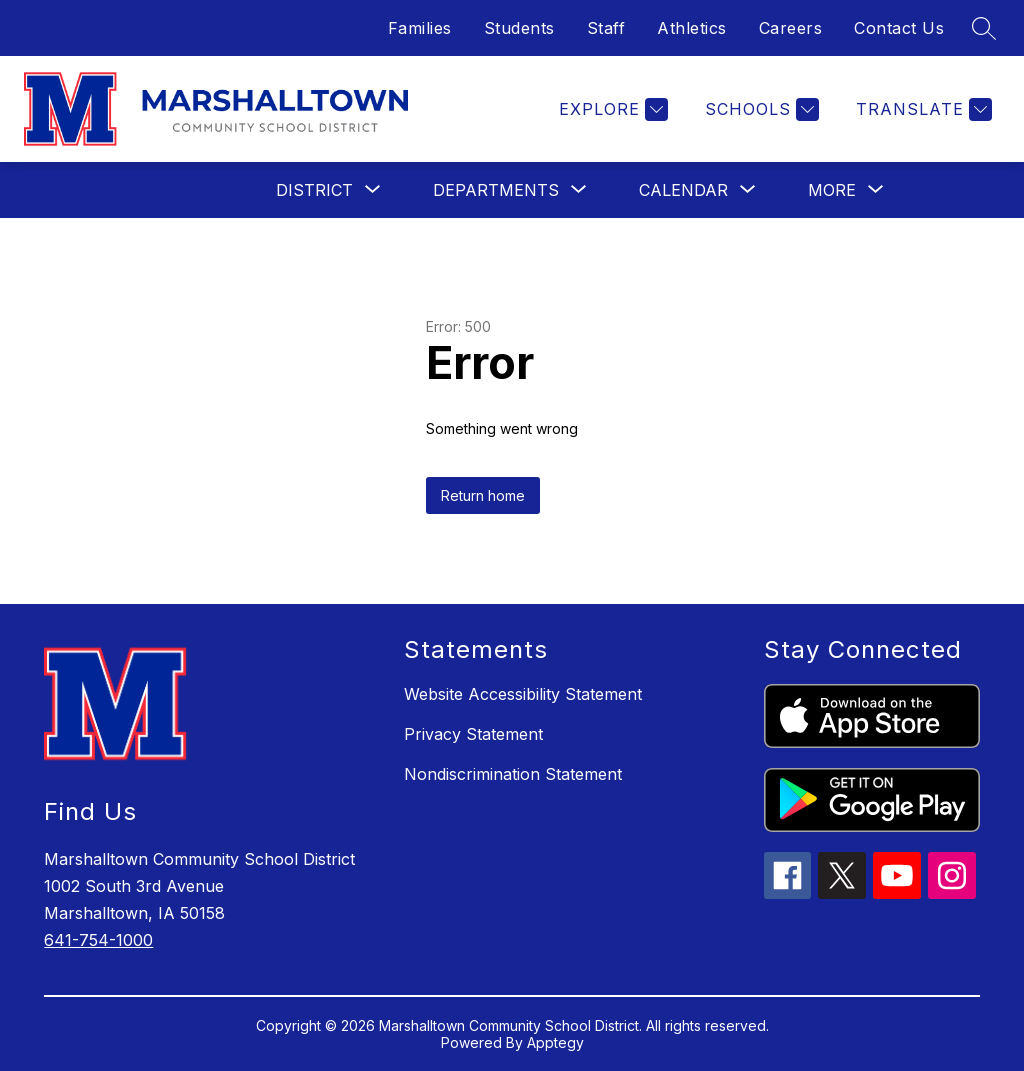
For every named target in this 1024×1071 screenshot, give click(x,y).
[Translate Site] (921, 109)
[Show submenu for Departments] (496, 190)
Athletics (692, 28)
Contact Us (899, 28)
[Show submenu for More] (832, 190)
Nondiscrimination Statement (513, 774)
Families (420, 28)
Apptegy (555, 1042)
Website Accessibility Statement (523, 694)
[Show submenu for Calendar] (683, 190)
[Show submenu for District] (314, 190)
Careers (791, 28)
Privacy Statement (473, 734)
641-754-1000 (98, 940)
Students (519, 28)
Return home (483, 495)
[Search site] (984, 28)
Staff (606, 28)
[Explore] (611, 109)
